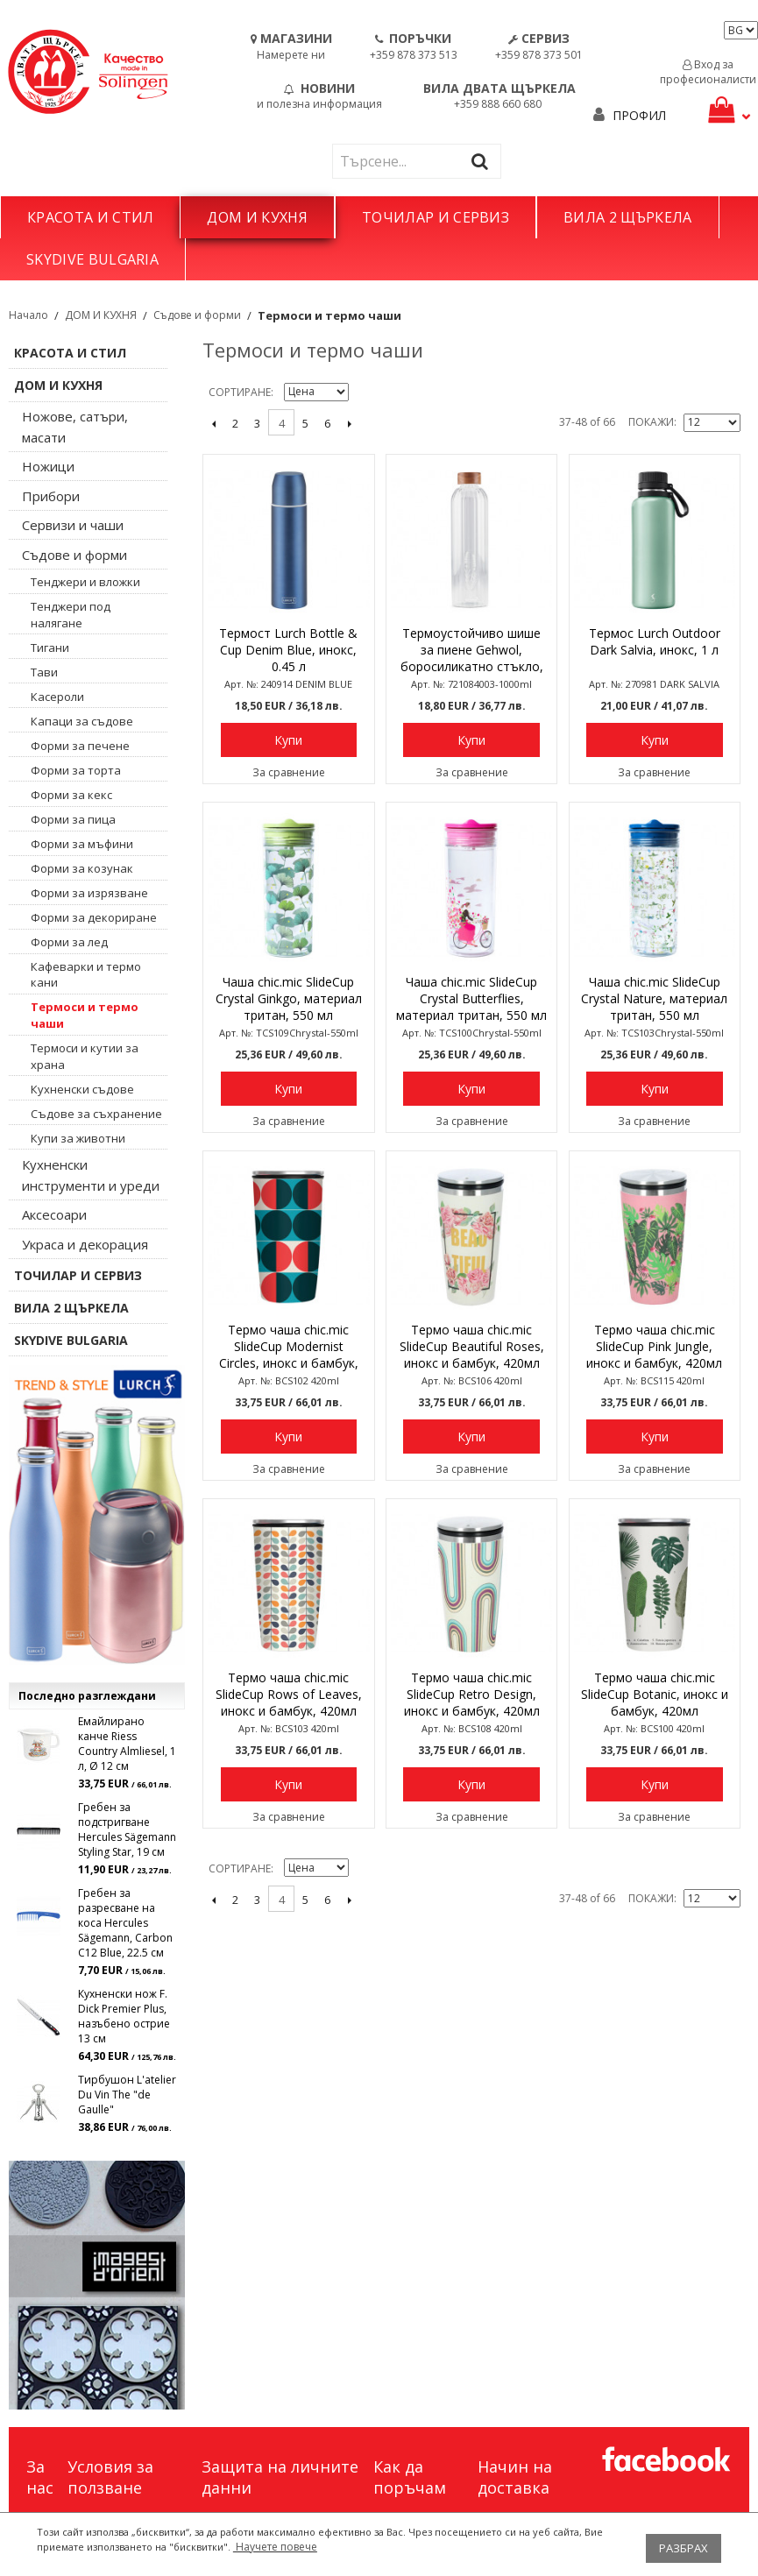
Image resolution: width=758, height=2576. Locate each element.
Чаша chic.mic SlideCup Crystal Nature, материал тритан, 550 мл (654, 998)
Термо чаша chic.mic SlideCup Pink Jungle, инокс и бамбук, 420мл (654, 1346)
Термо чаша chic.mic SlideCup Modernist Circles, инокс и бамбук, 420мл (288, 1347)
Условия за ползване (110, 2477)
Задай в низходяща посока (364, 392)
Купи (288, 740)
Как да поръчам (409, 2477)
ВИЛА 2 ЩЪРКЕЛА (627, 217)
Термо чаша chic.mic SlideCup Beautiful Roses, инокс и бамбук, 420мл (472, 1346)
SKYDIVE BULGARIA (92, 259)
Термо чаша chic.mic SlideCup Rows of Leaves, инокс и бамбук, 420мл (289, 1694)
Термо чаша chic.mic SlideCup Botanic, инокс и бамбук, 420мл (654, 1694)
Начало (28, 315)
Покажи (651, 421)
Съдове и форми (197, 315)
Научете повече (275, 2546)
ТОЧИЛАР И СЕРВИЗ (435, 217)
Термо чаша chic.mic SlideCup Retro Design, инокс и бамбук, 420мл (472, 1694)
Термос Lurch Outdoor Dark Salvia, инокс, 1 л (654, 641)
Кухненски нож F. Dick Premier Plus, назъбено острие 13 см (124, 2016)
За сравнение (288, 772)
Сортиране (240, 392)
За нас (39, 2477)
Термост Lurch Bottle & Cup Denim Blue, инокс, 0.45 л (288, 650)
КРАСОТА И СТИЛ (90, 217)
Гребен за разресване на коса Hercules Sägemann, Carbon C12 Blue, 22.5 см (125, 1923)
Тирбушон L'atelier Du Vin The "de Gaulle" (127, 2094)
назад (213, 423)
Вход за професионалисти (708, 72)
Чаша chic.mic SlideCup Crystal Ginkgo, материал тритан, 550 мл (289, 998)
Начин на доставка (515, 2477)
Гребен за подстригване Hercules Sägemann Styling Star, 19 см (127, 1829)
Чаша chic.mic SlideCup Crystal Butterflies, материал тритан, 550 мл (471, 998)
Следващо (349, 423)
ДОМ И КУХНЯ (257, 217)
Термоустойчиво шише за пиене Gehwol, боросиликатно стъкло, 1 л (471, 651)
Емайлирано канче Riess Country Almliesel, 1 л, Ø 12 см (127, 1743)
